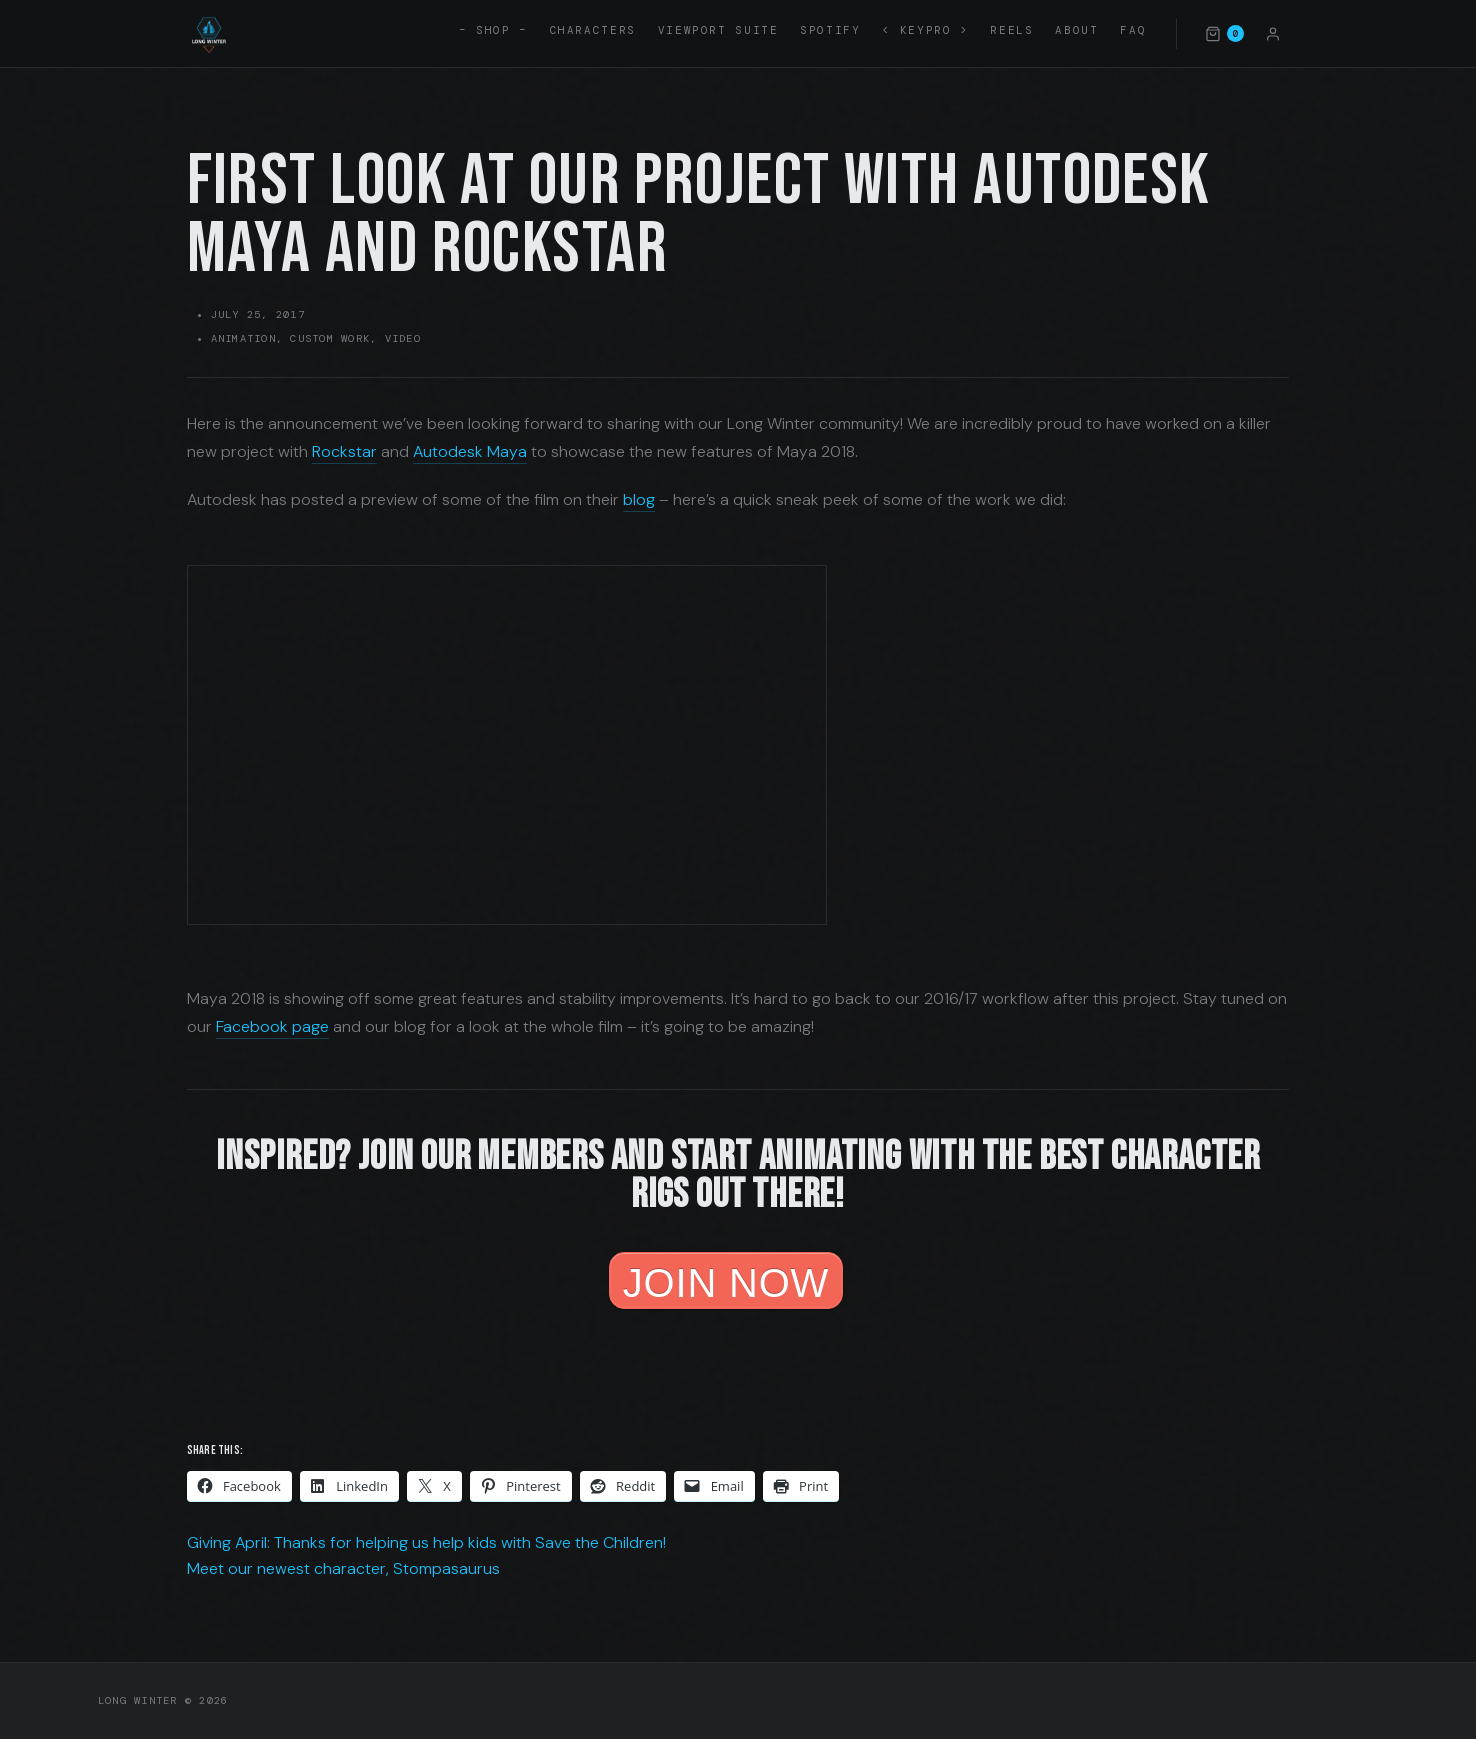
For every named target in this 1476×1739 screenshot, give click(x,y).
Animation (243, 338)
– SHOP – (493, 30)
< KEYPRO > (925, 30)
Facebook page (272, 1026)
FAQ (1133, 30)
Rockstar (344, 451)
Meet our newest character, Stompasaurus (343, 1568)
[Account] (1273, 33)
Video (403, 338)
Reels (1011, 30)
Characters (593, 30)
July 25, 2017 (258, 314)
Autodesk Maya (470, 451)
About (1076, 30)
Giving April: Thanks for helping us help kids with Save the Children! (426, 1542)
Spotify (830, 30)
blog (639, 499)
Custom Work (330, 338)
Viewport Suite (718, 30)
